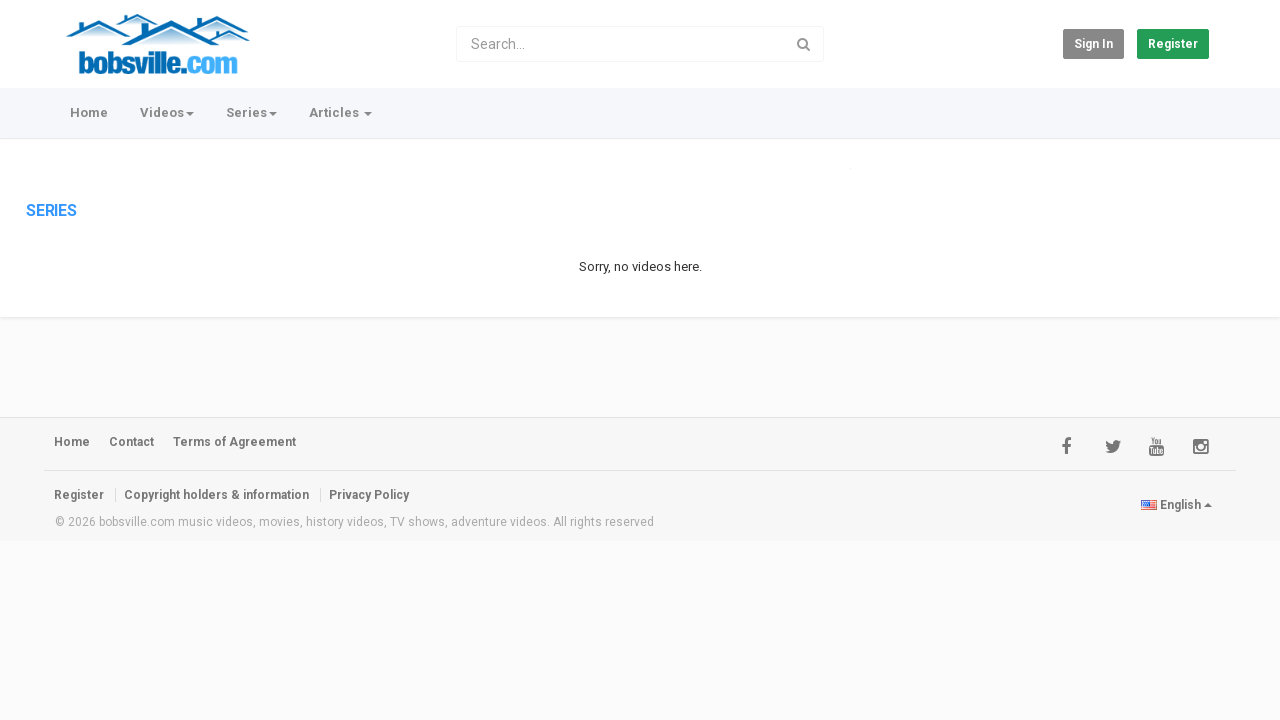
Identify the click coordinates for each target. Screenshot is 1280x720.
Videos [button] (167, 112)
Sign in (1093, 44)
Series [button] (251, 112)
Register (1173, 44)
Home (89, 112)
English (1176, 505)
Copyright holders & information (216, 495)
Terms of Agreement (234, 442)
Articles (340, 112)
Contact (131, 442)
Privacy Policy (369, 495)
